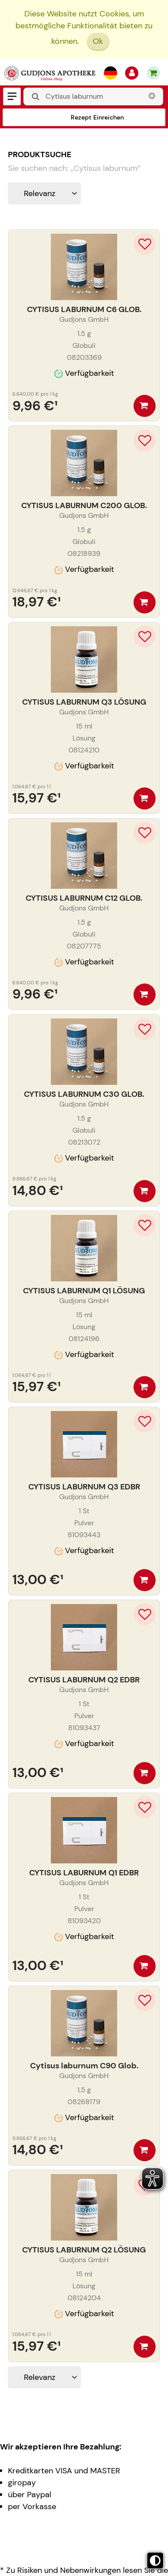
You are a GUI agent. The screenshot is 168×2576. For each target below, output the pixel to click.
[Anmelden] (131, 73)
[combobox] (93, 96)
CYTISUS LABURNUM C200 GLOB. (84, 505)
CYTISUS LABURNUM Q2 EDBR (84, 1679)
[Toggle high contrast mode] (155, 2560)
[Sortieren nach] (44, 193)
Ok (98, 41)
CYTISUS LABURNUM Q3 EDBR (84, 1486)
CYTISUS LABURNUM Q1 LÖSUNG (84, 1290)
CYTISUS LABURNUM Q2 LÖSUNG (84, 2249)
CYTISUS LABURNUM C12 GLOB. (84, 898)
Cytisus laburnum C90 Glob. (84, 2065)
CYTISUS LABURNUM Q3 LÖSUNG (84, 702)
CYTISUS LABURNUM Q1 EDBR (84, 1872)
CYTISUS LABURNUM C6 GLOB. (84, 309)
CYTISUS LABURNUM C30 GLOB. (84, 1094)
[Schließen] (152, 96)
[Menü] (12, 96)
